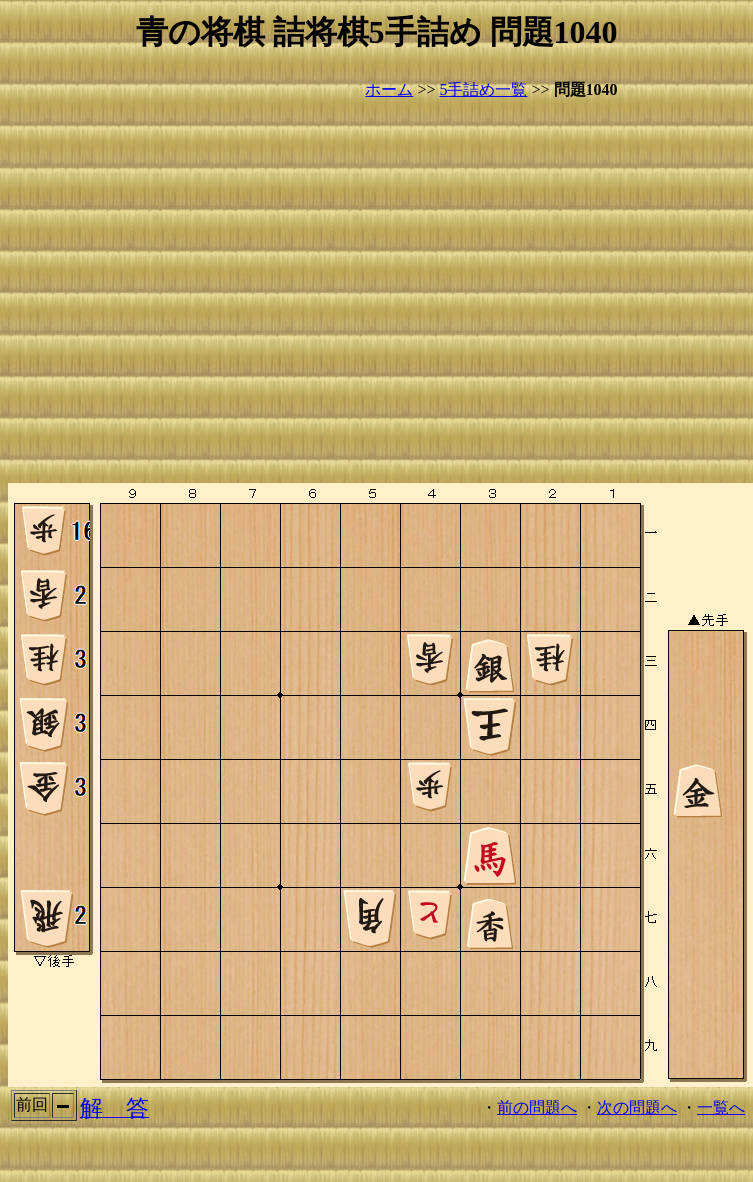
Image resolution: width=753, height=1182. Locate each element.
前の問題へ (537, 1107)
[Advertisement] (187, 292)
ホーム (389, 89)
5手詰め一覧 (483, 89)
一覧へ (721, 1107)
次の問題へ (637, 1107)
